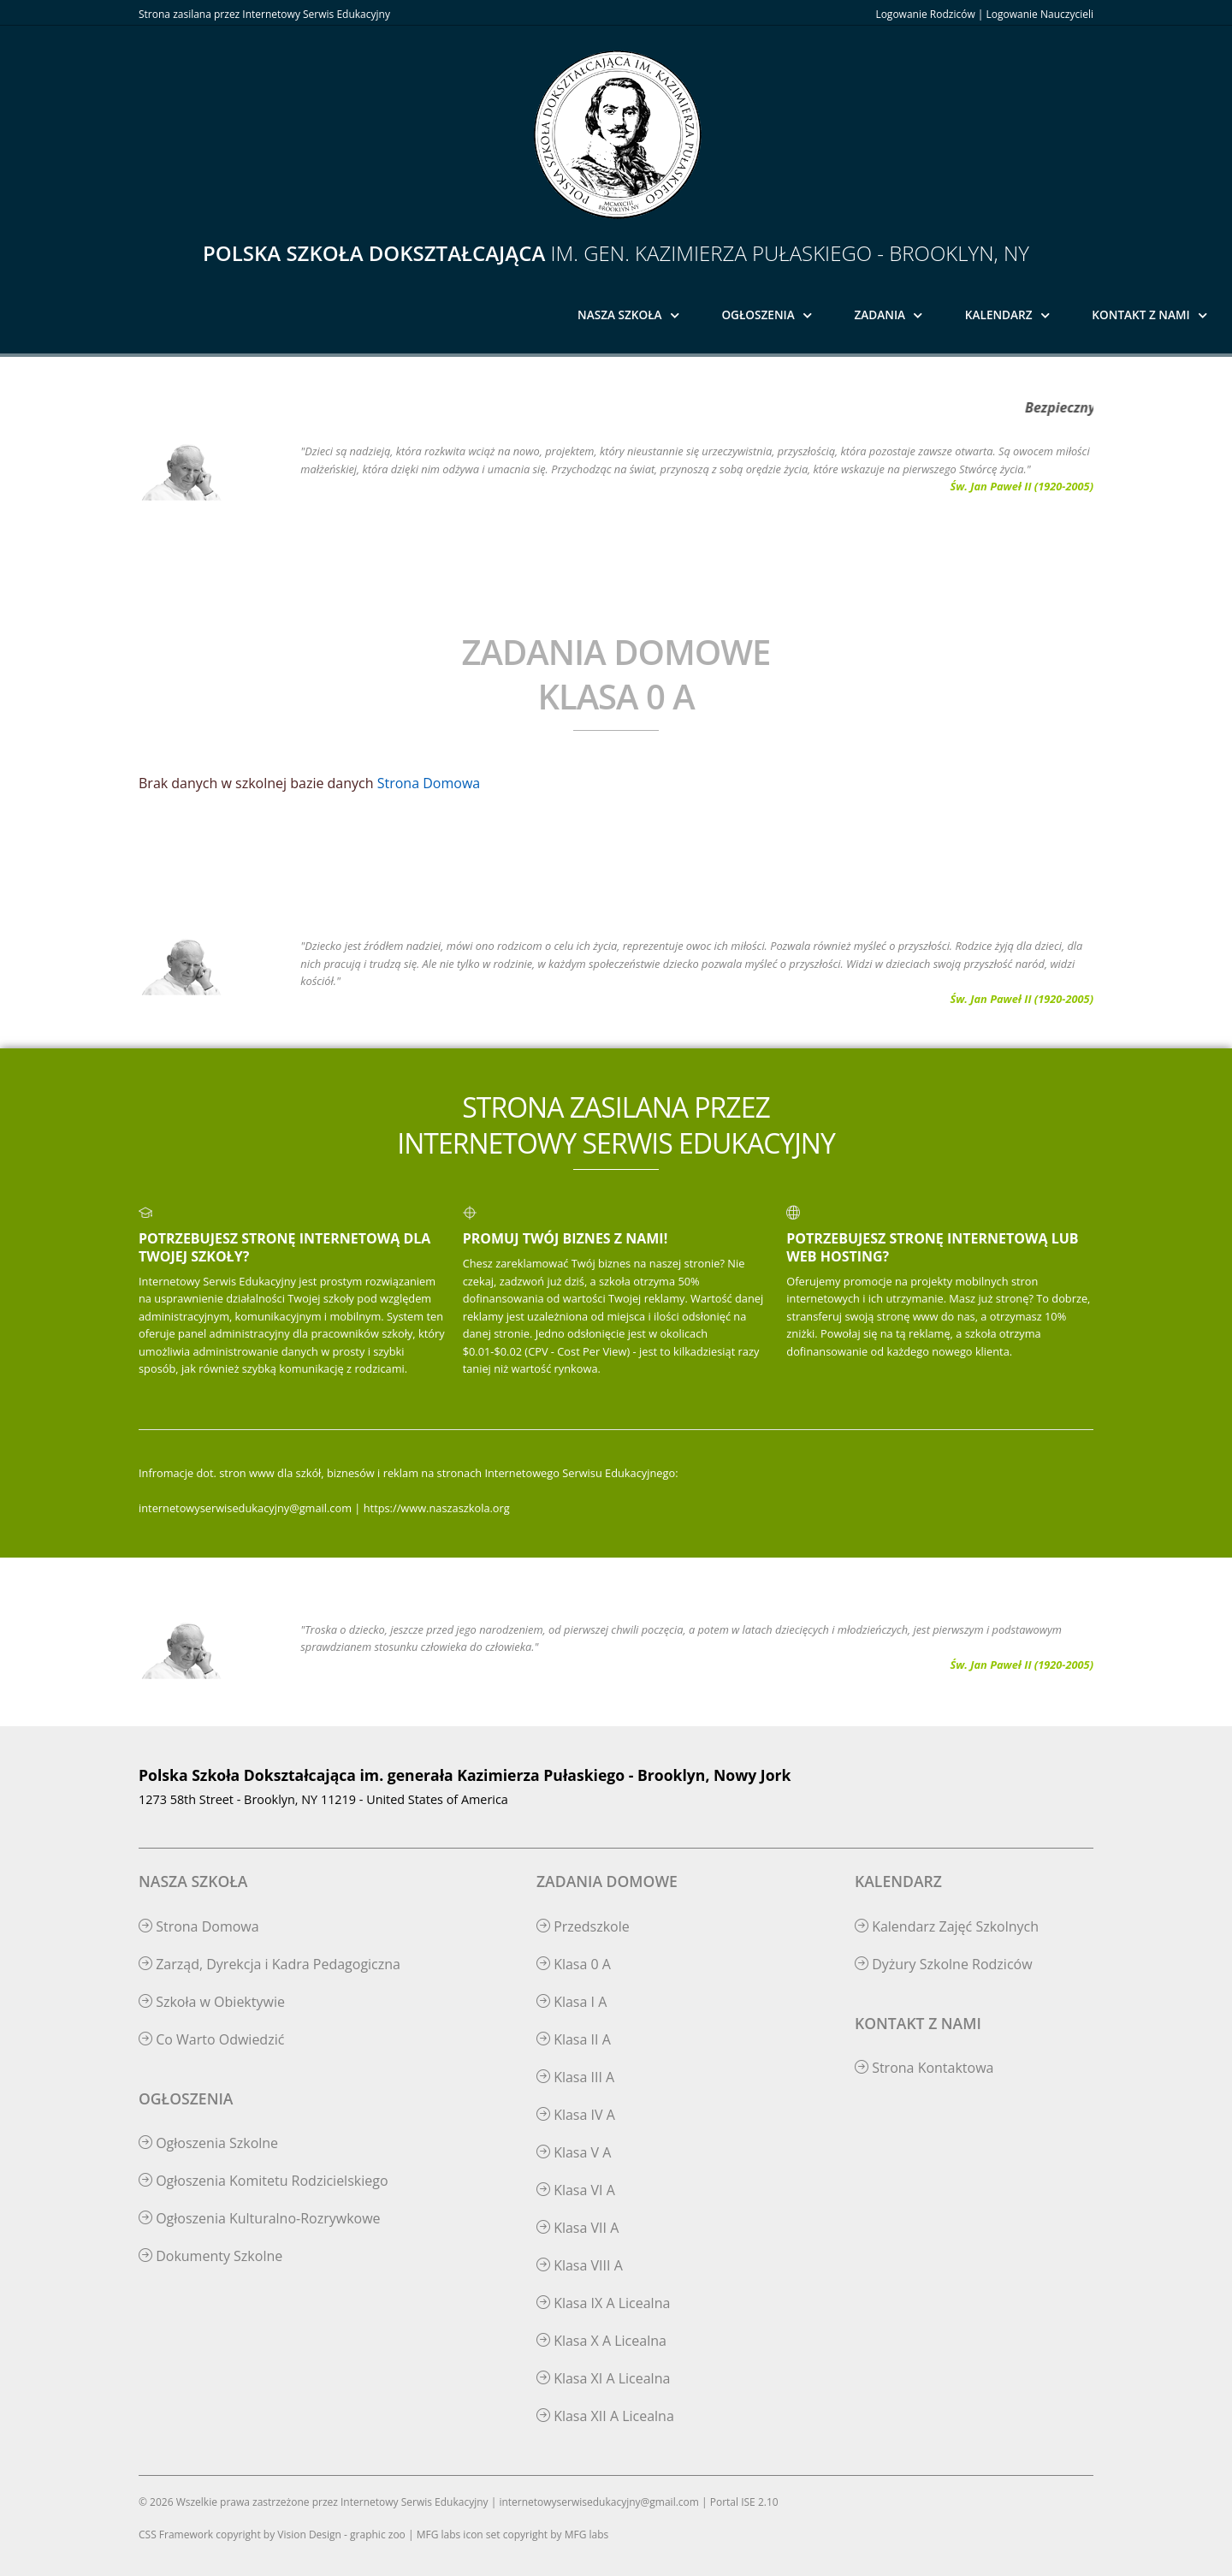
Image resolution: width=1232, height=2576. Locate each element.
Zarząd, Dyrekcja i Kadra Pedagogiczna (269, 1964)
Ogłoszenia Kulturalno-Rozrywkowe (260, 2218)
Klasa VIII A (579, 2265)
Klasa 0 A (573, 1964)
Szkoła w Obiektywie (212, 2001)
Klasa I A (571, 2001)
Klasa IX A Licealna (603, 2303)
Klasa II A (573, 2039)
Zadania (880, 314)
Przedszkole (583, 1926)
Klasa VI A (575, 2190)
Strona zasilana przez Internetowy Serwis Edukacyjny (264, 14)
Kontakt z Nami (1140, 314)
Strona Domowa (428, 783)
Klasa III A (575, 2077)
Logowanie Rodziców (924, 14)
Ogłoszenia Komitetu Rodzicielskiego (263, 2180)
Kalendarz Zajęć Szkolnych (947, 1926)
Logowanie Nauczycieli (1039, 14)
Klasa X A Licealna (601, 2340)
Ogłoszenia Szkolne (208, 2143)
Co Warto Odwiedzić (211, 2039)
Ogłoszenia (757, 314)
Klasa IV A (575, 2114)
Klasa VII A (577, 2227)
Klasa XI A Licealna (603, 2378)
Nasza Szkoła (620, 314)
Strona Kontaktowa (924, 2067)
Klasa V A (573, 2152)
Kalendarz (999, 314)
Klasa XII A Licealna (605, 2416)
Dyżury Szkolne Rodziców (944, 1964)
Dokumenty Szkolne (210, 2256)
